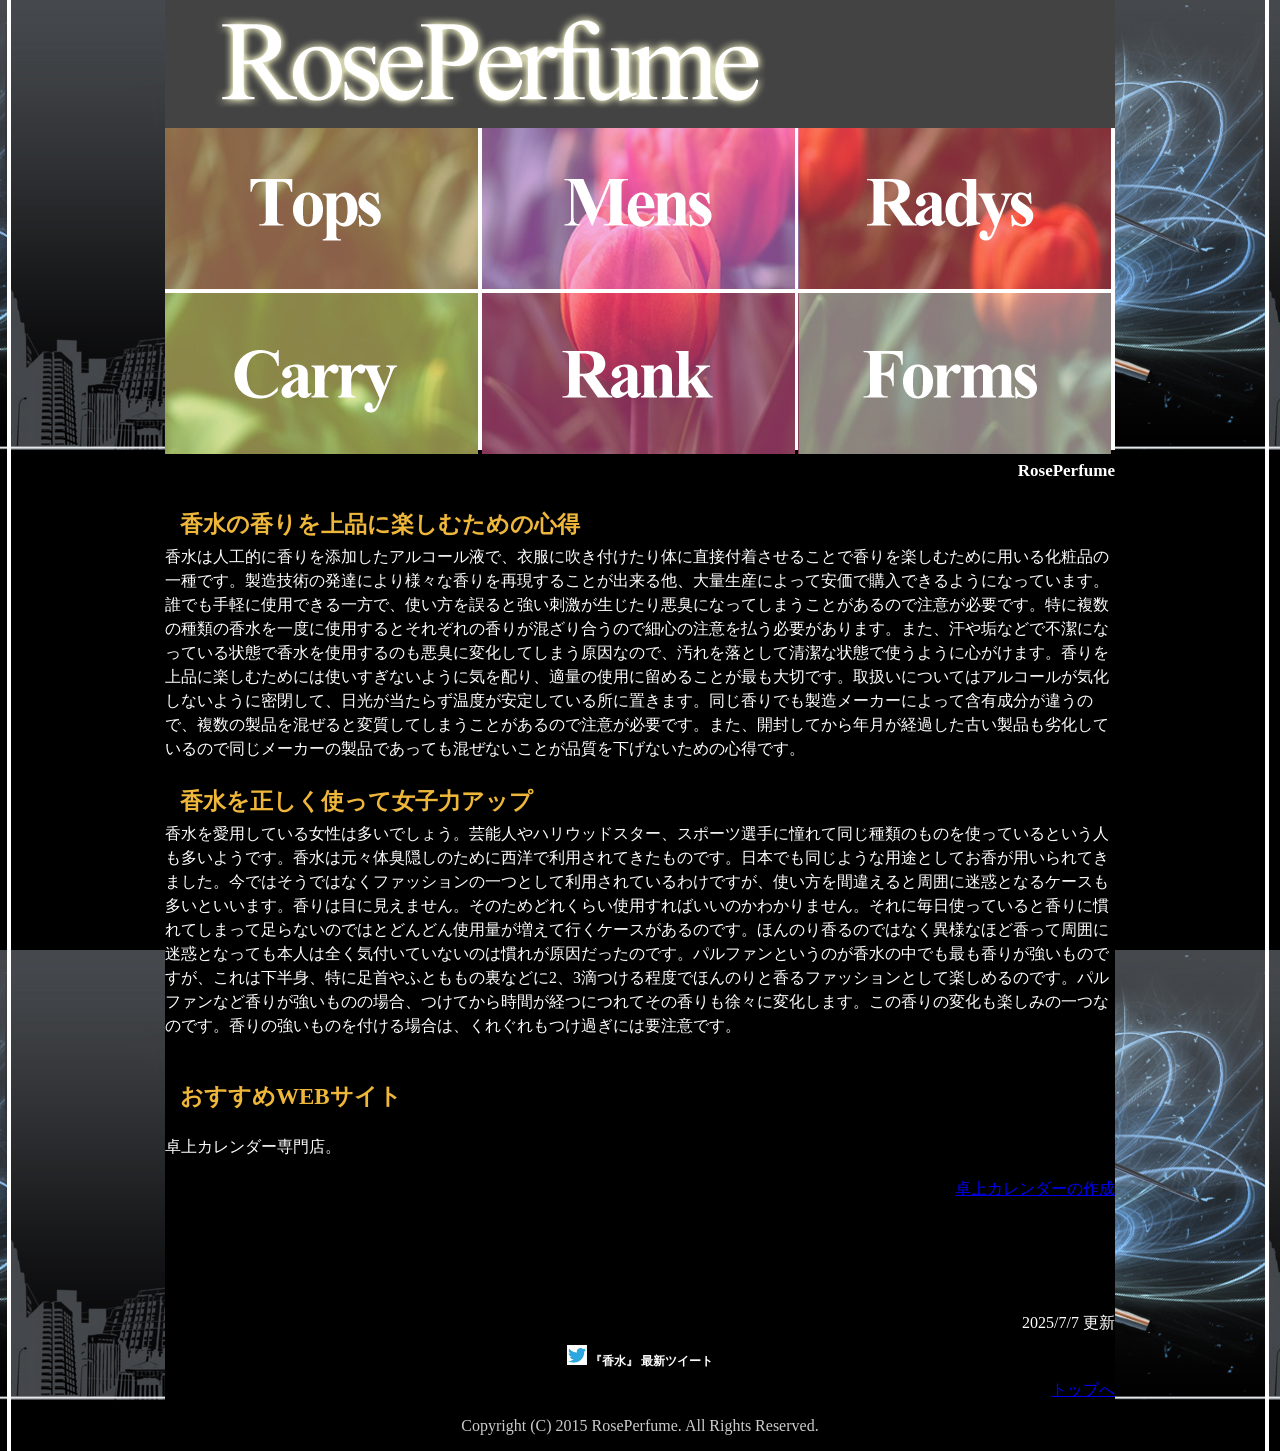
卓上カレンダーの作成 (1035, 1188)
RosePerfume (1066, 470)
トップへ (1083, 1389)
